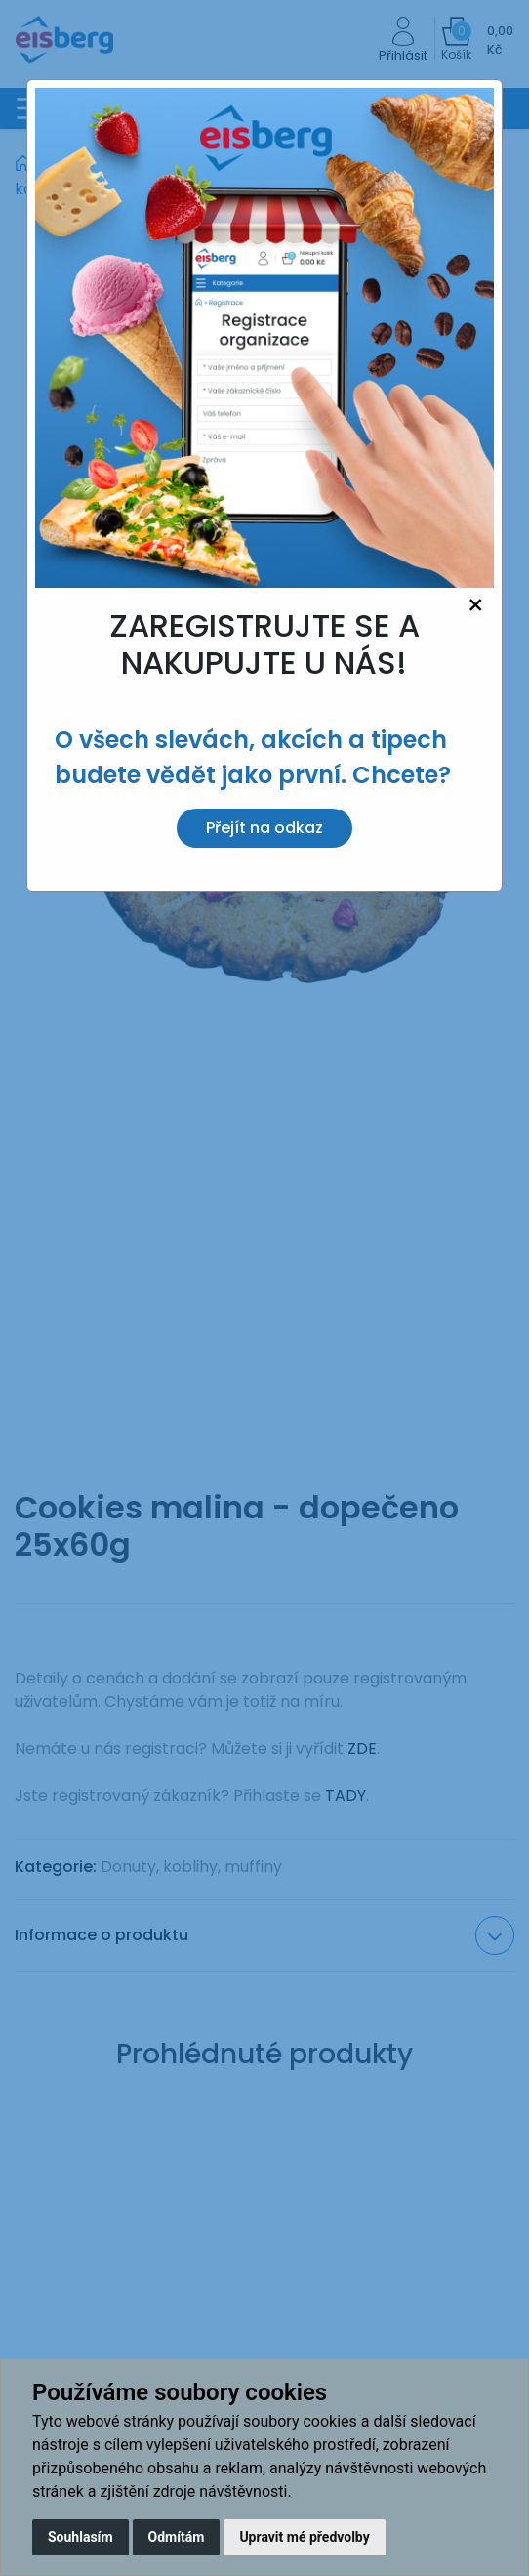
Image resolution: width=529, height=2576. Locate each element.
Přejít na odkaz (264, 827)
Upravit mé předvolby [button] (304, 2537)
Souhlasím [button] (80, 2537)
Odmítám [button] (176, 2537)
